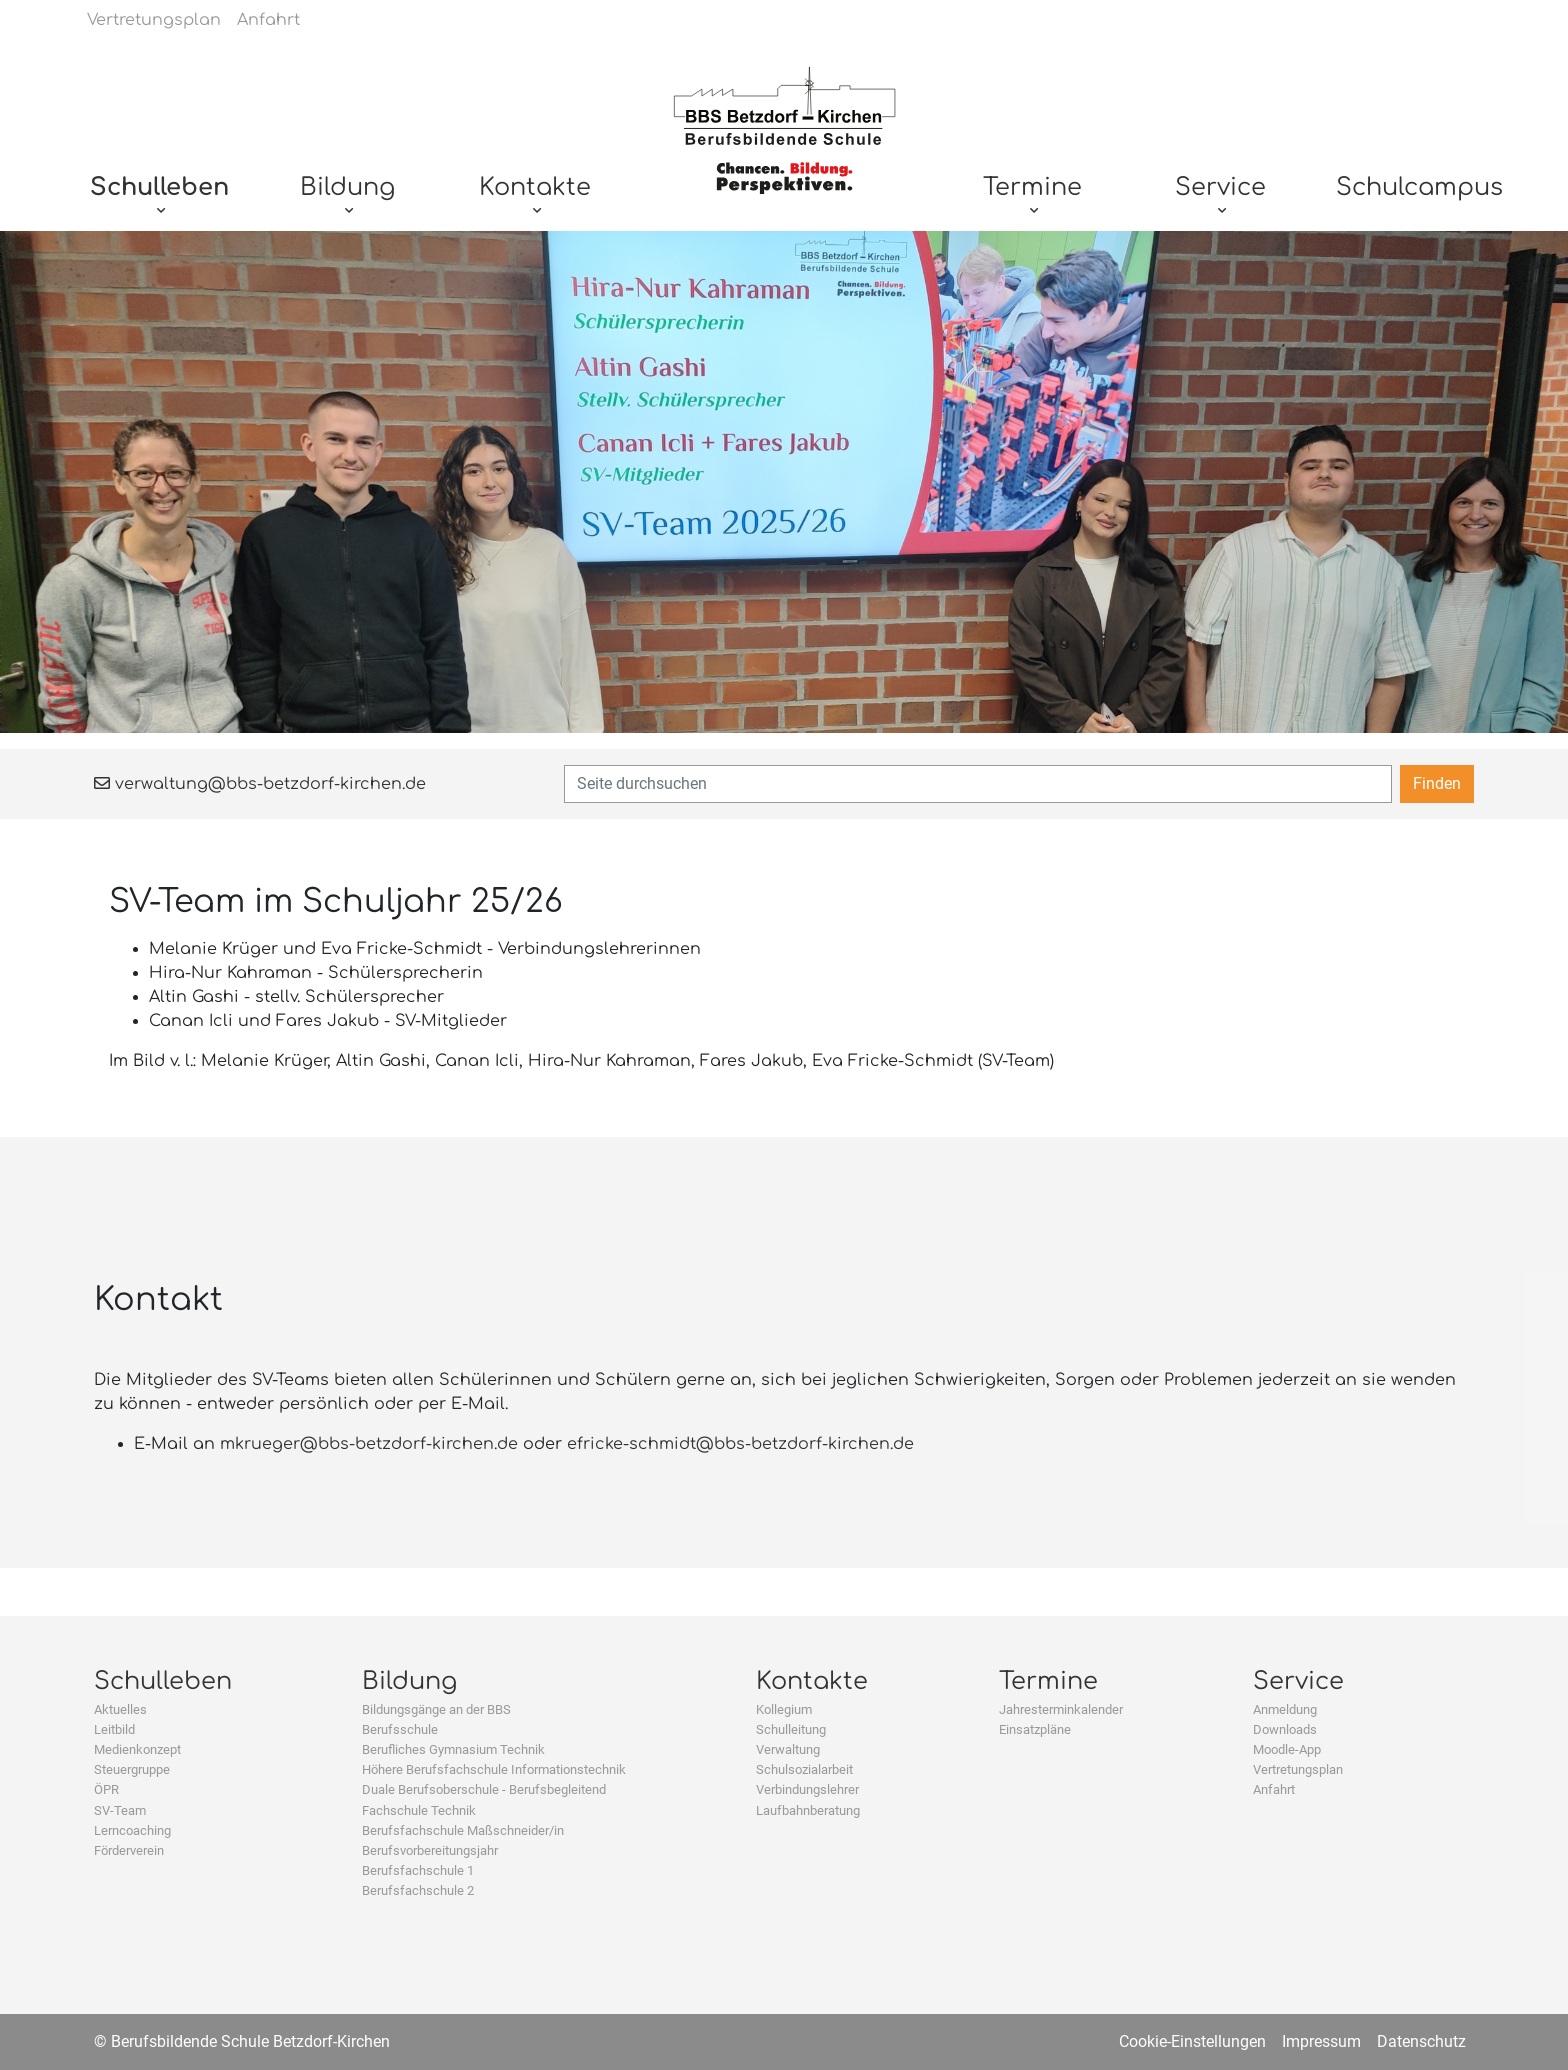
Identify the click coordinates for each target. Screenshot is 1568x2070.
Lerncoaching (132, 1830)
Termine (1048, 1681)
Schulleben (163, 1681)
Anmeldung (1285, 1709)
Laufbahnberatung (808, 1810)
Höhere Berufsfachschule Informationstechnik (494, 1769)
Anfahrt (1274, 1789)
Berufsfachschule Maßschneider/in (463, 1830)
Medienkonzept (137, 1749)
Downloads (1285, 1729)
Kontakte (812, 1681)
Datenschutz (1421, 2041)
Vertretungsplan (1298, 1769)
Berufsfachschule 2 (418, 1890)
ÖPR (106, 1789)
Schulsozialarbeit (804, 1769)
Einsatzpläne (1035, 1729)
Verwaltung (788, 1749)
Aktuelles (120, 1709)
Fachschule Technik (419, 1810)
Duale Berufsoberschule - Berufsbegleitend (484, 1789)
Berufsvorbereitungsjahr (430, 1850)
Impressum (1321, 2041)
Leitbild (114, 1729)
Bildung (409, 1681)
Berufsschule (400, 1729)
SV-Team (120, 1810)
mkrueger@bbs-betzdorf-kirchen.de (369, 1444)
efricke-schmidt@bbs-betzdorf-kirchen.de (740, 1444)
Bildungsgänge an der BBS (436, 1709)
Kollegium (784, 1709)
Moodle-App (1287, 1749)
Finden (1437, 783)
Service (1298, 1681)
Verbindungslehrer (807, 1789)
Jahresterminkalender (1061, 1709)
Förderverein (129, 1850)
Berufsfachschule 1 (418, 1870)
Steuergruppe (132, 1769)
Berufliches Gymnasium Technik (453, 1749)
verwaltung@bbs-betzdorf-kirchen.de (260, 784)
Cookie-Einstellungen (1192, 2041)
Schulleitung (791, 1729)
